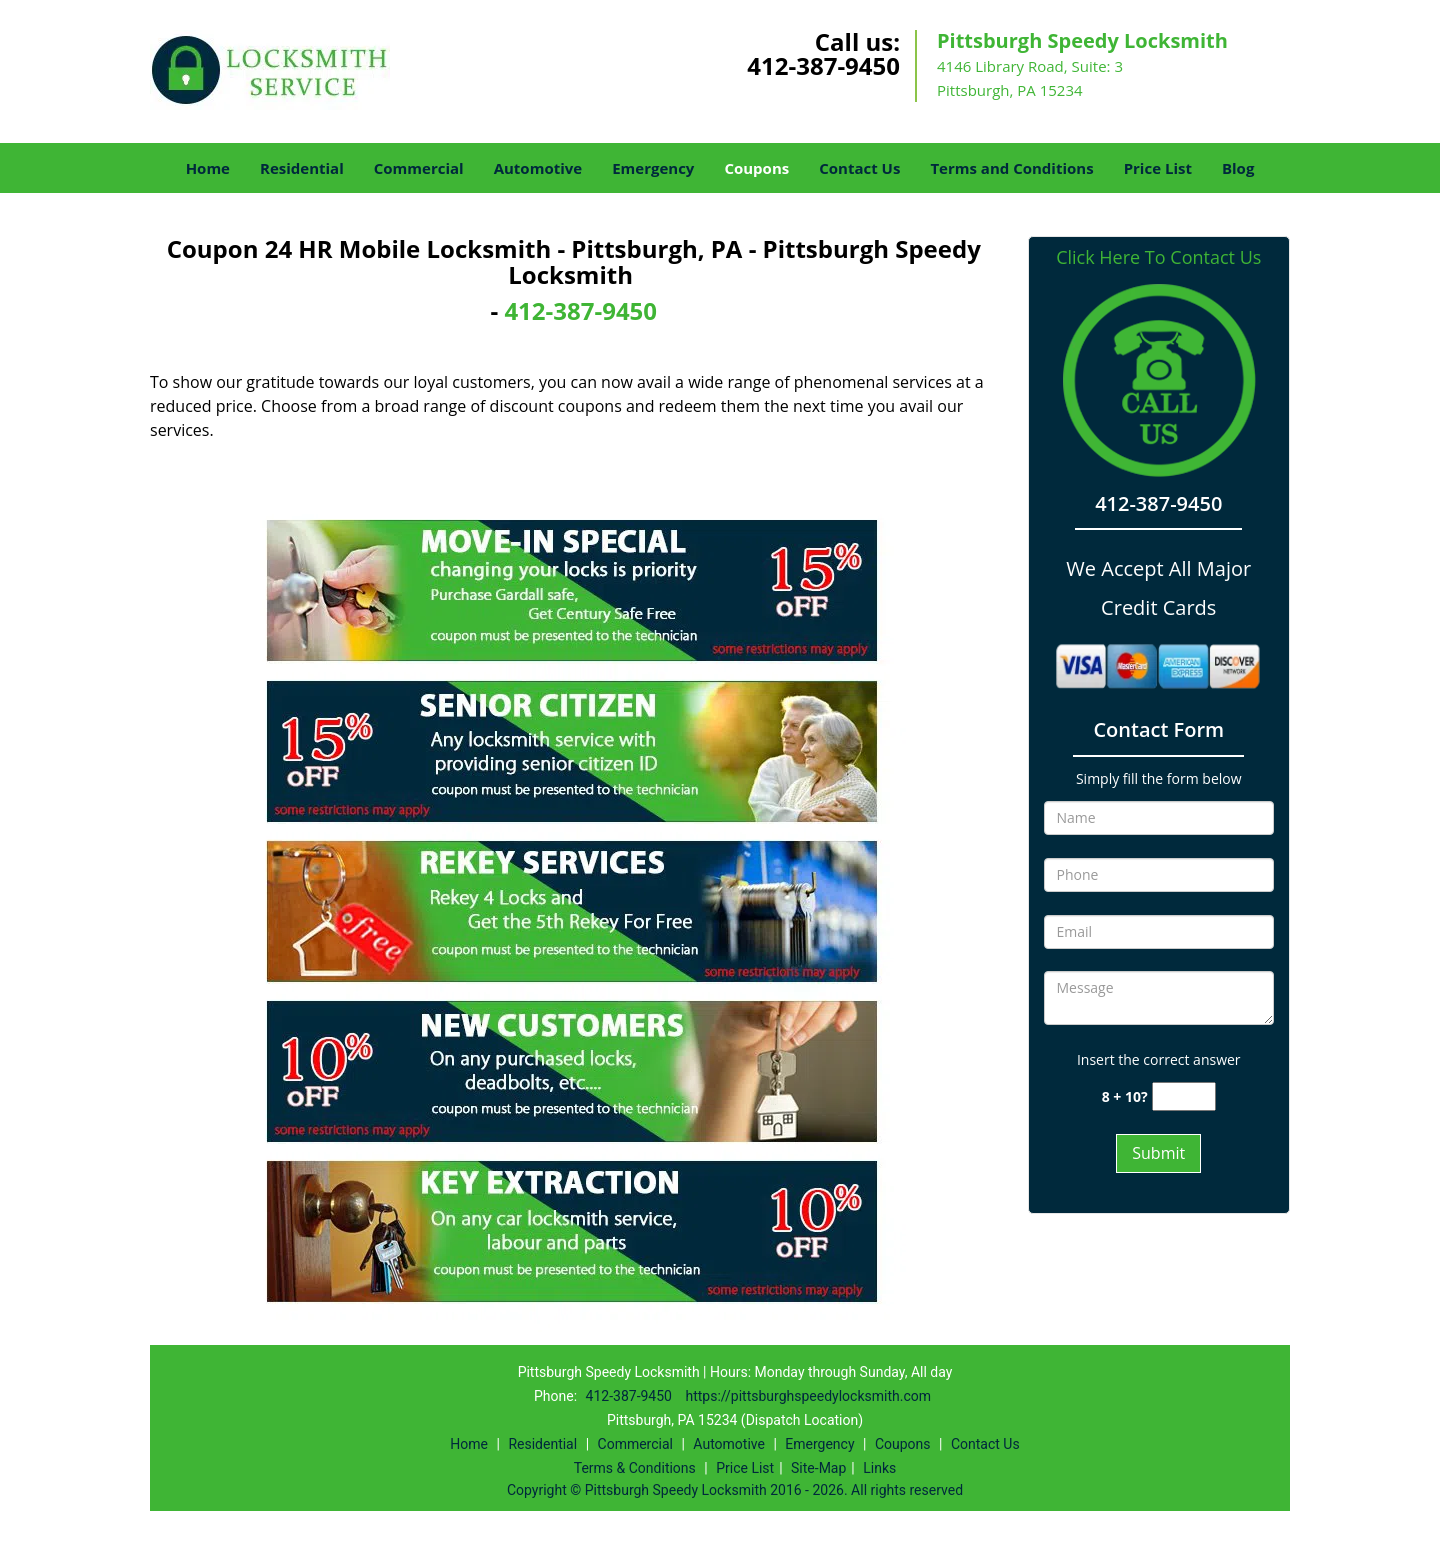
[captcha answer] (1184, 1096)
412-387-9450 (823, 65)
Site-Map (818, 1468)
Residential (302, 168)
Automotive (538, 168)
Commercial (419, 168)
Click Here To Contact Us (1158, 257)
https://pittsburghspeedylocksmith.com (808, 1396)
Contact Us (859, 168)
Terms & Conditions (635, 1468)
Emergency (653, 168)
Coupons (756, 168)
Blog (1238, 168)
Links (879, 1468)
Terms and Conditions (1011, 168)
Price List (1158, 168)
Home (208, 168)
